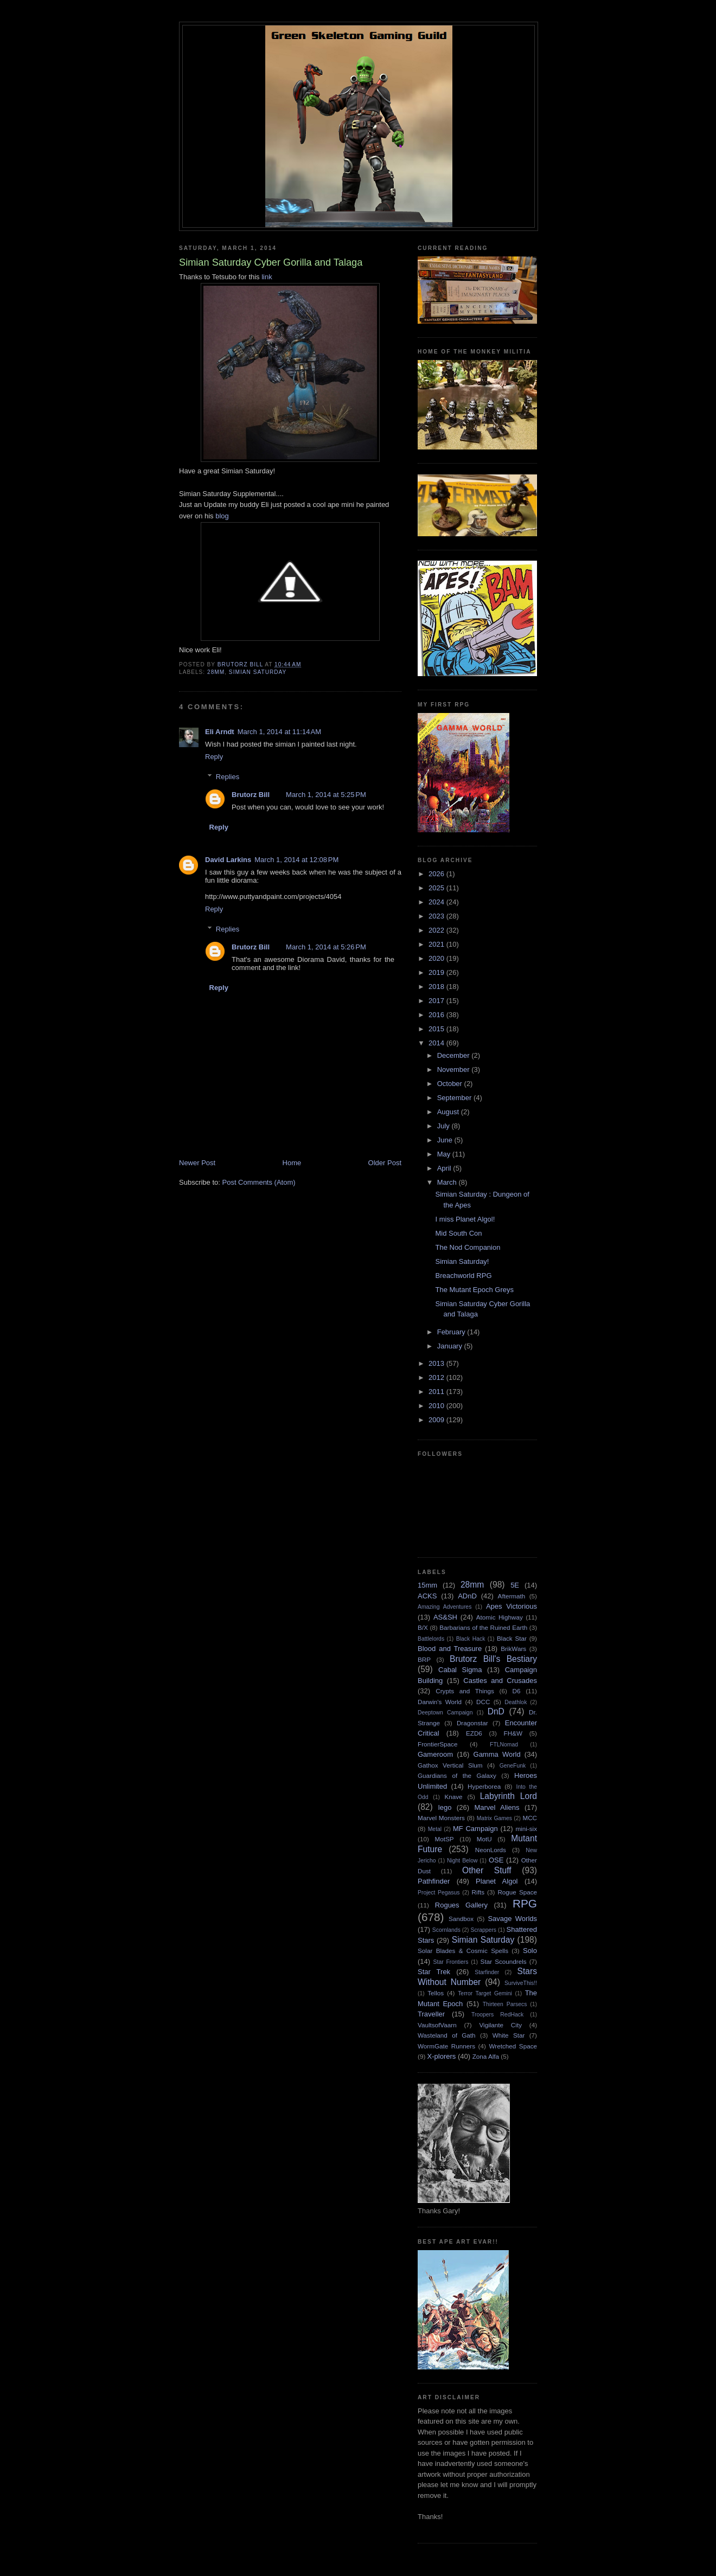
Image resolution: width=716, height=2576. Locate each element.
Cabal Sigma (460, 1670)
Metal (435, 1829)
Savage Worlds (512, 1919)
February (452, 1332)
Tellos (435, 1992)
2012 (437, 1377)
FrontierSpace (437, 1744)
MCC (529, 1817)
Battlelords (431, 1639)
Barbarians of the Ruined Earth (483, 1627)
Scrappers (483, 1930)
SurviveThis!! (520, 1983)
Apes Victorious (511, 1606)
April (445, 1168)
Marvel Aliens (496, 1807)
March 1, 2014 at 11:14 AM (279, 732)
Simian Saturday (258, 672)
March (448, 1182)
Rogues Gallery (461, 1905)
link (266, 277)
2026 (437, 874)
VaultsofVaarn (437, 2024)
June (446, 1140)
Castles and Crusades (500, 1680)
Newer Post (197, 1163)
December (454, 1055)
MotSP (443, 1838)
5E (514, 1585)
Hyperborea (484, 1786)
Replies (227, 777)
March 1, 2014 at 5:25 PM (326, 795)
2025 (437, 888)
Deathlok (515, 1702)
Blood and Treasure (450, 1648)
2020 (437, 958)
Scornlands (446, 1930)
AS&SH (445, 1617)
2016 (437, 1015)
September (455, 1098)
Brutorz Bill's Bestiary (493, 1658)
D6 (517, 1690)
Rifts (478, 1892)
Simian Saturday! (462, 1261)
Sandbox (461, 1918)
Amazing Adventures (444, 1607)
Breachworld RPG (463, 1275)
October (450, 1084)
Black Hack (470, 1639)
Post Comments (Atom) (259, 1182)
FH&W (513, 1733)
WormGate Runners (446, 2046)
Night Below (462, 1861)
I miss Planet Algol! (465, 1219)
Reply (214, 757)
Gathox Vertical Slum (450, 1765)
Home (292, 1163)
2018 (437, 986)
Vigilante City (500, 2024)
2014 (437, 1043)
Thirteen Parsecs (505, 2004)
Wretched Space (513, 2046)
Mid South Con (458, 1233)
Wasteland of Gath (447, 2035)
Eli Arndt (219, 732)
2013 (437, 1363)
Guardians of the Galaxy (457, 1775)
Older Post (384, 1163)
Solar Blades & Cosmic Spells (463, 1950)
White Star (509, 2035)
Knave (453, 1796)
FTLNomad (504, 1745)
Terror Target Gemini (485, 1993)
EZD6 (474, 1733)
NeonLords (490, 1849)
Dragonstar (472, 1722)
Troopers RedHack (497, 2015)
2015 (437, 1029)
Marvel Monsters (441, 1817)
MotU (484, 1838)
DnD (496, 1711)
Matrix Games (494, 1818)
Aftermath (512, 1595)
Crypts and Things (465, 1690)
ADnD (467, 1596)
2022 (437, 930)
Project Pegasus (438, 1893)
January (450, 1346)
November (454, 1069)
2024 (437, 902)
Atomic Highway (499, 1617)
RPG (525, 1903)
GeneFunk (513, 1766)
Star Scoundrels (504, 1961)
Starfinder (487, 1972)
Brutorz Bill (251, 795)
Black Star (512, 1638)
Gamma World (497, 1754)
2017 (437, 1001)
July (444, 1126)
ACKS (427, 1596)
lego (445, 1807)
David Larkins (228, 860)
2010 (437, 1406)
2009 (437, 1420)
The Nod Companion (467, 1247)
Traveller (431, 2014)
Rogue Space (517, 1892)
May (444, 1154)
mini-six (526, 1828)
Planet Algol (496, 1881)
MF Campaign (475, 1829)
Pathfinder (434, 1881)
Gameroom (435, 1754)
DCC (483, 1701)
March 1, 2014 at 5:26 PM (326, 947)
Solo (530, 1951)
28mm (216, 672)
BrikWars (513, 1648)
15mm (427, 1585)
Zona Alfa (485, 2056)
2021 (437, 944)
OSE (496, 1860)
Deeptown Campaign (445, 1713)
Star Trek (434, 1972)
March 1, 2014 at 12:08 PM (296, 860)
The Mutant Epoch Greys (474, 1290)
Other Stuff (486, 1870)
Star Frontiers (451, 1962)
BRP (424, 1659)
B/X (423, 1627)
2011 (437, 1391)
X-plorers (441, 2056)
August (449, 1112)
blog (221, 516)
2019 (437, 972)
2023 (437, 916)
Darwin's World (440, 1701)
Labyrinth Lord (508, 1796)
